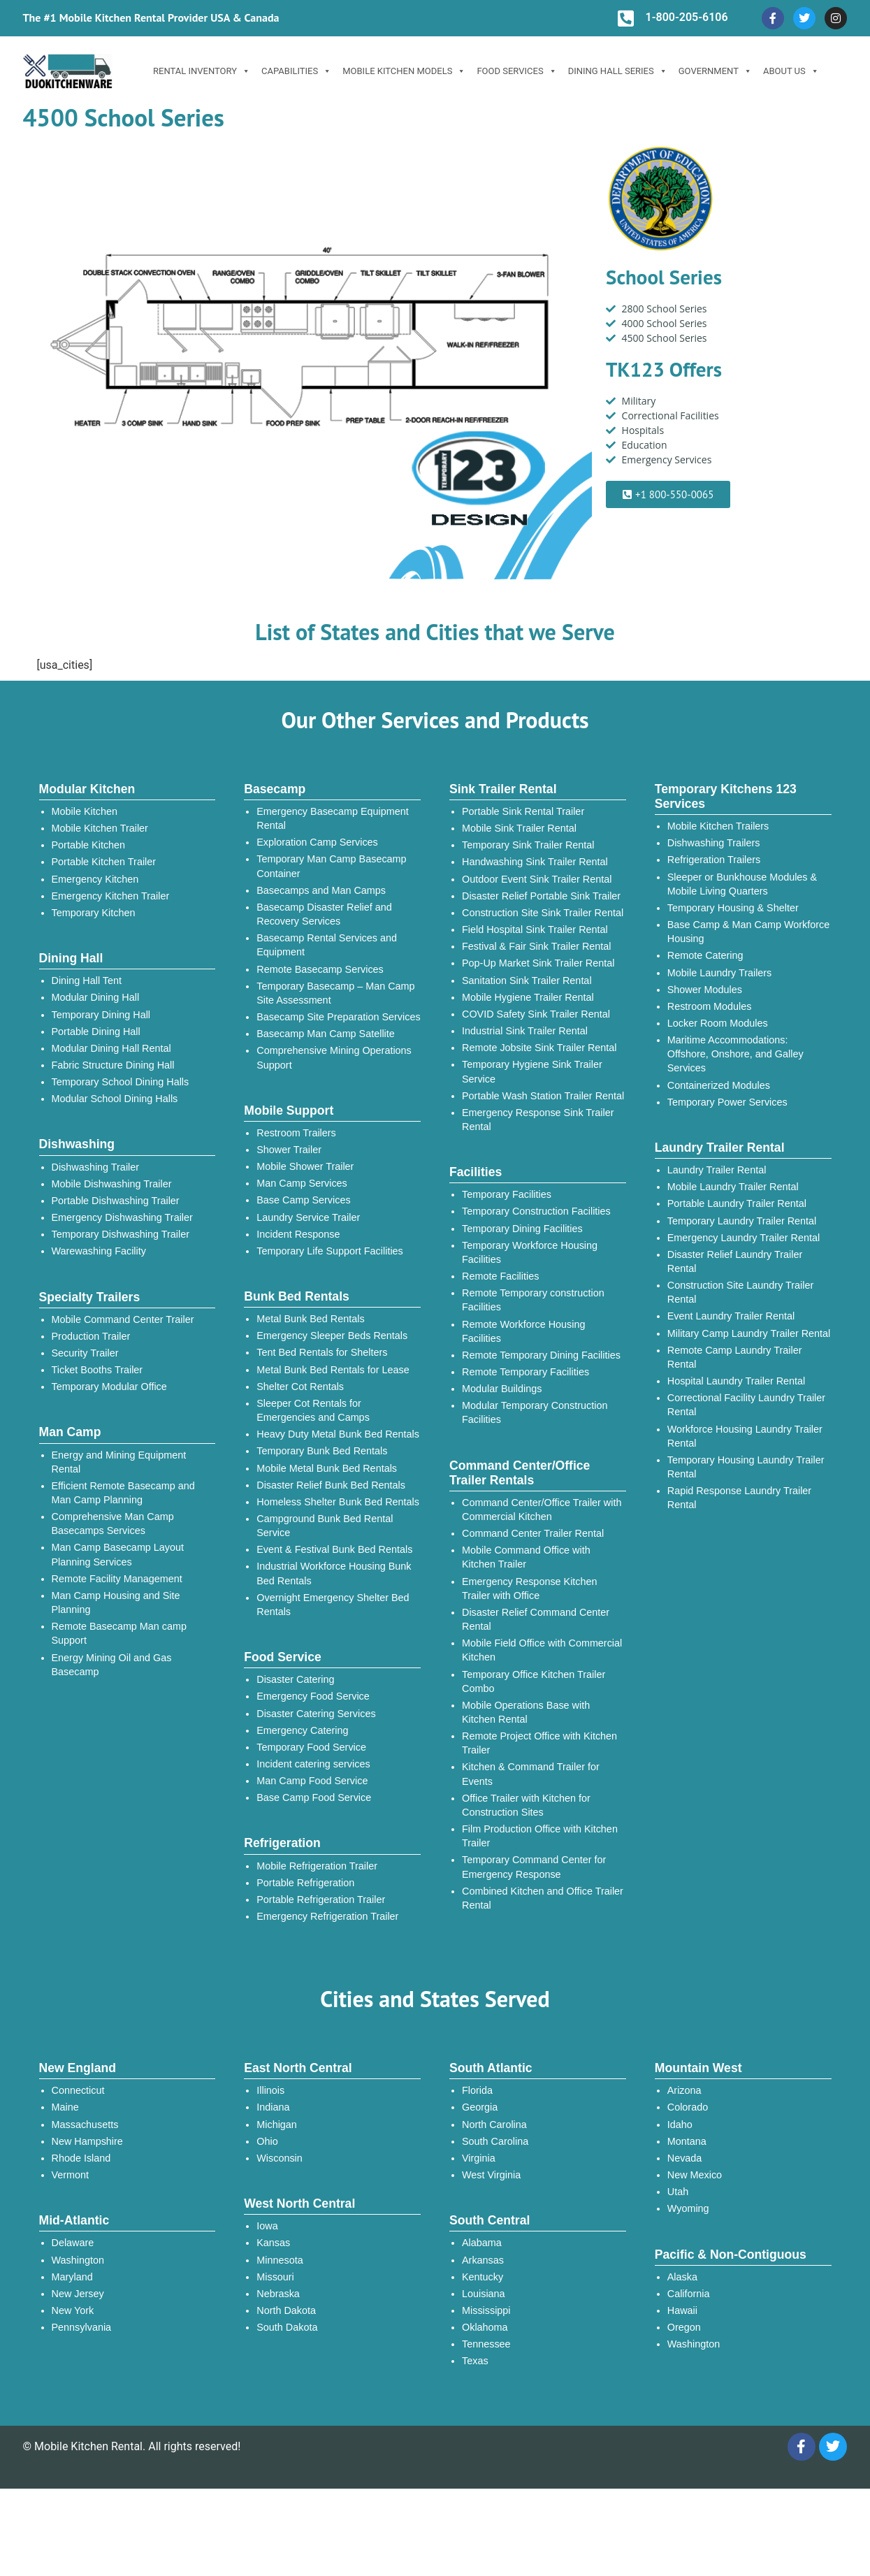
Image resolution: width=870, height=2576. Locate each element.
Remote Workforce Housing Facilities (524, 1331)
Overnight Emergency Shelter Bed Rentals (332, 1604)
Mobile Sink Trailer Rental (519, 828)
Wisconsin (279, 2158)
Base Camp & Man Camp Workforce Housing (748, 931)
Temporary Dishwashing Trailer (121, 1234)
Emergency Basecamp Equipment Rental (332, 818)
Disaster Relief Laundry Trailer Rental (735, 1261)
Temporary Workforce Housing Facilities (529, 1252)
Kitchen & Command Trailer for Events (531, 1773)
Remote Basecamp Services (320, 969)
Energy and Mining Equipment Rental (119, 1462)
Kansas (273, 2242)
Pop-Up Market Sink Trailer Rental (538, 963)
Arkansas (483, 2260)
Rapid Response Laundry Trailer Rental (739, 1497)
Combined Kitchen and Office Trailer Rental (542, 1898)
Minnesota (279, 2260)
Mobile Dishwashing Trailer (112, 1183)
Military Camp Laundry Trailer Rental (749, 1333)
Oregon (684, 2327)
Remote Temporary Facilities (525, 1371)
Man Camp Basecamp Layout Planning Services (118, 1554)
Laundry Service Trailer (308, 1217)
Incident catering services (313, 1764)
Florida (477, 2090)
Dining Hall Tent (87, 980)
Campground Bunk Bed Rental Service (324, 1525)
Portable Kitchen (89, 845)
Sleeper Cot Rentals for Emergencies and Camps (313, 1410)
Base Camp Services (303, 1200)
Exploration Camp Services (317, 842)
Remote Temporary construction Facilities (533, 1299)
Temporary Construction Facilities (536, 1211)
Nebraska (278, 2293)
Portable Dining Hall (96, 1031)
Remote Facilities (500, 1276)
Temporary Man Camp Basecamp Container (331, 865)
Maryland (72, 2276)
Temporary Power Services (727, 1102)
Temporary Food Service (311, 1747)
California (688, 2293)
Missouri (275, 2276)
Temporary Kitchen (94, 912)
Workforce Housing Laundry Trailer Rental (744, 1436)
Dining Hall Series (617, 71)
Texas (475, 2360)
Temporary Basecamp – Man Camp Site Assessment (335, 993)
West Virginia (491, 2174)
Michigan (276, 2124)
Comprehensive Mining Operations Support (334, 1057)
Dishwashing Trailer (96, 1167)
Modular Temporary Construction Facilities (535, 1412)
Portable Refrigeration (305, 1882)
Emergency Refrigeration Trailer (327, 1916)
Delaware (73, 2242)
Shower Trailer (288, 1149)
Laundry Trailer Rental (717, 1169)
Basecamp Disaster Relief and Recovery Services (324, 914)
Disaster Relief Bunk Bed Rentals (330, 1485)
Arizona (684, 2090)
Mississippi (486, 2310)
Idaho (680, 2124)
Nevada (684, 2158)
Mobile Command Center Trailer (123, 1319)
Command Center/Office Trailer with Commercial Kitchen (541, 1509)
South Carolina (495, 2141)
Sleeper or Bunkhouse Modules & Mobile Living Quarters (742, 884)
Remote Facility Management (117, 1578)
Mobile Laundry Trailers (719, 972)
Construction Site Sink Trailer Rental (542, 912)
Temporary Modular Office (109, 1386)
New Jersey (78, 2293)
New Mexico (694, 2174)
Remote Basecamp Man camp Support (119, 1633)
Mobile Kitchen (84, 811)
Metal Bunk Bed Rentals (310, 1318)
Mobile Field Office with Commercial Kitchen (542, 1650)
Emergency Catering (302, 1730)
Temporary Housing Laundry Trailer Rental (746, 1466)
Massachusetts (85, 2124)
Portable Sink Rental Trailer (523, 811)
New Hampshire (87, 2141)
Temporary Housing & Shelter (733, 907)
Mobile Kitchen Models (403, 71)
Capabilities (296, 71)
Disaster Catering (295, 1679)
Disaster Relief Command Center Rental (535, 1619)
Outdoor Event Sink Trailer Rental (536, 879)
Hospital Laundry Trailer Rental (736, 1381)
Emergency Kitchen (95, 879)
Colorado (687, 2107)
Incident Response (298, 1234)
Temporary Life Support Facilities (329, 1251)
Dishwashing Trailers (713, 842)
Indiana (272, 2107)
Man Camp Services (301, 1183)
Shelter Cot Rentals (300, 1386)
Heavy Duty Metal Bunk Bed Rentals (337, 1434)
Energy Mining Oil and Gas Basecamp (112, 1664)
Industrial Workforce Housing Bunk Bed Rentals (333, 1573)
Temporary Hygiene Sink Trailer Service (532, 1071)
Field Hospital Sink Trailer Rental (535, 929)
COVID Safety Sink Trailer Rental (536, 1014)
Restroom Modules (709, 1006)
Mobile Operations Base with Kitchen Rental (526, 1712)
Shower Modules (704, 989)
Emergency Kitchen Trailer (111, 896)
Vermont (70, 2174)
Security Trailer (85, 1353)
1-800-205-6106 (686, 17)
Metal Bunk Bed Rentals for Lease (332, 1369)
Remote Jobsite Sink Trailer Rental (539, 1047)
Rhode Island (81, 2158)
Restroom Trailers (296, 1132)
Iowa (266, 2225)
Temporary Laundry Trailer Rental (742, 1221)
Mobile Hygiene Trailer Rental (528, 997)
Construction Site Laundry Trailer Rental (740, 1292)
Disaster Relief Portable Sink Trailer (541, 896)
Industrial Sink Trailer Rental (525, 1030)
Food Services (516, 71)
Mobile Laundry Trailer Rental (733, 1186)
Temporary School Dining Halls (120, 1081)
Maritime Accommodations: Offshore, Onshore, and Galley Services (735, 1053)
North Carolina (494, 2124)
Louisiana (483, 2293)
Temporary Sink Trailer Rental (528, 845)
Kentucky (482, 2276)
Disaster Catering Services (315, 1713)
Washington (78, 2260)
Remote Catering (705, 955)
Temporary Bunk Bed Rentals (321, 1450)
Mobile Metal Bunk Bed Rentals (326, 1468)
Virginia (478, 2158)
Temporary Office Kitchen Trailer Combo (533, 1681)
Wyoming (688, 2208)
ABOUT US (791, 71)
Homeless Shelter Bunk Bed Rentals (337, 1501)
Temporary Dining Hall (101, 1014)
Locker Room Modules (717, 1023)
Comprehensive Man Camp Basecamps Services (113, 1523)
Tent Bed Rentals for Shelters (321, 1352)
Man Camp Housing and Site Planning (116, 1602)
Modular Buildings (502, 1388)
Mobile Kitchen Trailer (100, 828)
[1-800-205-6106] (625, 18)
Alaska (682, 2276)
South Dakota (286, 2327)
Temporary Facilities (506, 1194)
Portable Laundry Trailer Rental (736, 1203)
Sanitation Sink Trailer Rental (527, 980)
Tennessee (486, 2344)
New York (73, 2310)
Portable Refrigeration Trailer (320, 1899)
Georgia (480, 2107)
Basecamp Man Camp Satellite (325, 1033)
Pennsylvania (82, 2327)
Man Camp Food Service (312, 1780)
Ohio (266, 2141)
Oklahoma (485, 2327)
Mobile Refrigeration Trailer (316, 1866)
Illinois (270, 2090)
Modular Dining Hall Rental (111, 1048)
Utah (677, 2191)
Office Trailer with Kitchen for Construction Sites (526, 1805)
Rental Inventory (201, 71)
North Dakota (286, 2310)
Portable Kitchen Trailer (104, 861)
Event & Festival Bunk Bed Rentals (334, 1549)
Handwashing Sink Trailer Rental (535, 861)
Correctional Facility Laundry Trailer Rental (746, 1404)
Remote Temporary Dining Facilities (541, 1355)
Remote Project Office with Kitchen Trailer (539, 1743)
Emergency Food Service (313, 1696)
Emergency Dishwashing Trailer (122, 1217)
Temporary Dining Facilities (522, 1228)
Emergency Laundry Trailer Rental (743, 1237)
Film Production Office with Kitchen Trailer (540, 1835)
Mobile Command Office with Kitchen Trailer (526, 1557)
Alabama (482, 2242)
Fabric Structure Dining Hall (113, 1065)
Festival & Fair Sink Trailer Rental (536, 946)
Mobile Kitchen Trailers (718, 826)
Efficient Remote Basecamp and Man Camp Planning (123, 1492)
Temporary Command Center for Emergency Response (534, 1866)
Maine (65, 2107)
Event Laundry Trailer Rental (731, 1316)
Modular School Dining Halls (115, 1098)
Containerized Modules (718, 1085)
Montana (686, 2141)
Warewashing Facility (99, 1251)
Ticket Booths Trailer (97, 1369)
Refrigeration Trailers (714, 859)
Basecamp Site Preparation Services (338, 1016)
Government (715, 71)
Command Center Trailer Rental (533, 1533)
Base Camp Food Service (313, 1797)
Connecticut (78, 2090)
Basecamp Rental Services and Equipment (326, 944)
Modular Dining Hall (96, 997)
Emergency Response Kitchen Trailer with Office (529, 1588)
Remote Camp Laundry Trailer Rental (734, 1357)
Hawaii (682, 2310)
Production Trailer (91, 1336)
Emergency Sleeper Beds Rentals (331, 1335)
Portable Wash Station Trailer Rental (543, 1095)
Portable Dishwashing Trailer (116, 1200)
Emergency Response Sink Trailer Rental (538, 1119)
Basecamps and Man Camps (321, 890)
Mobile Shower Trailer (305, 1166)
